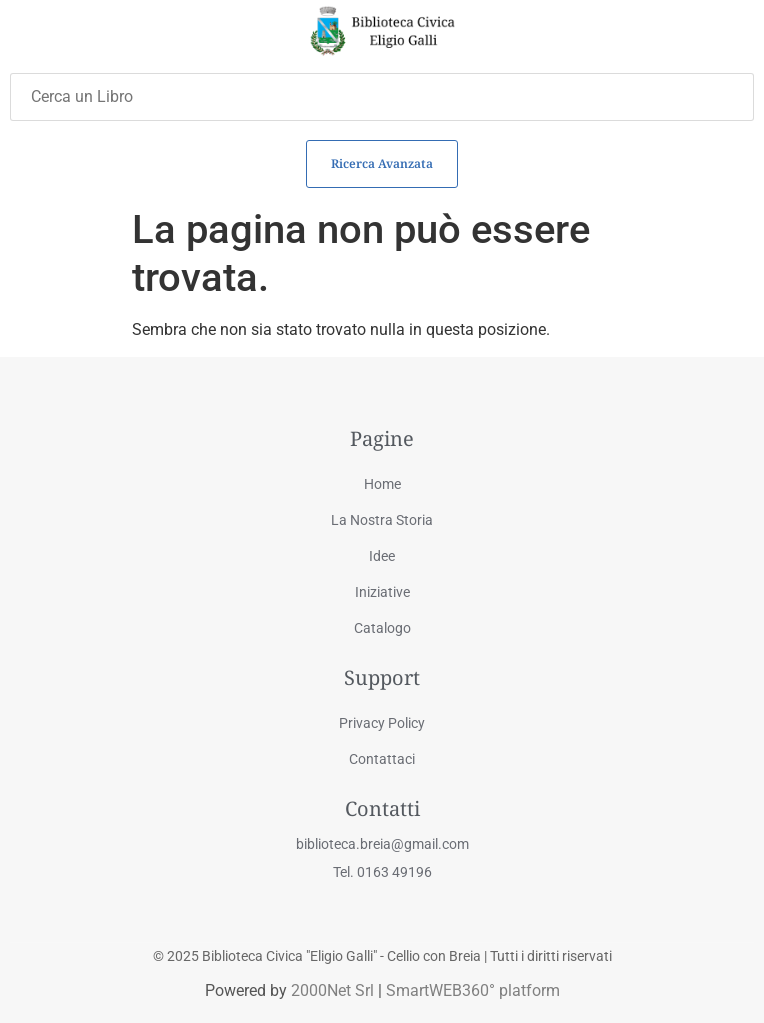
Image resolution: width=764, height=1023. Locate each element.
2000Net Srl (332, 990)
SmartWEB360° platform (473, 990)
